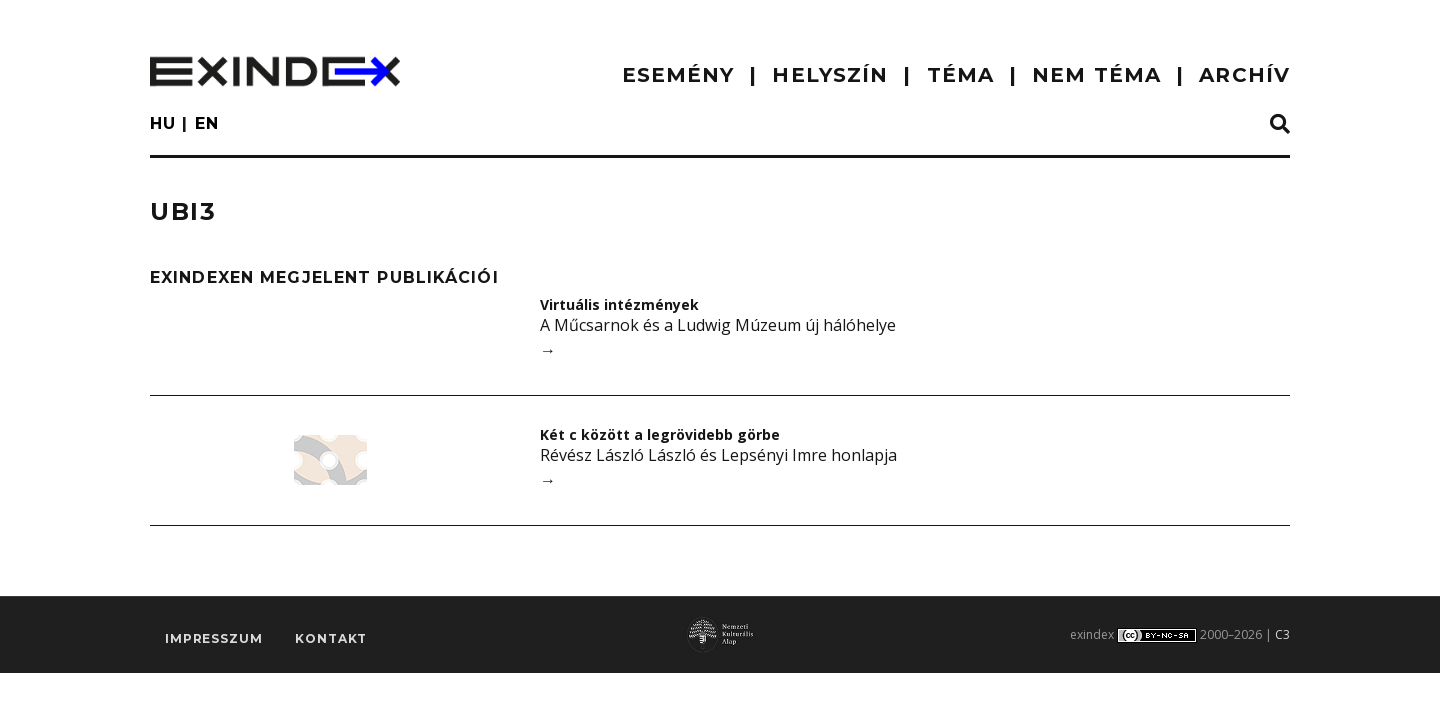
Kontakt (331, 638)
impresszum (213, 638)
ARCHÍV (1244, 75)
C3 (1282, 634)
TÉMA (960, 75)
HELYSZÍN (830, 75)
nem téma (1096, 75)
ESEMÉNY (678, 75)
